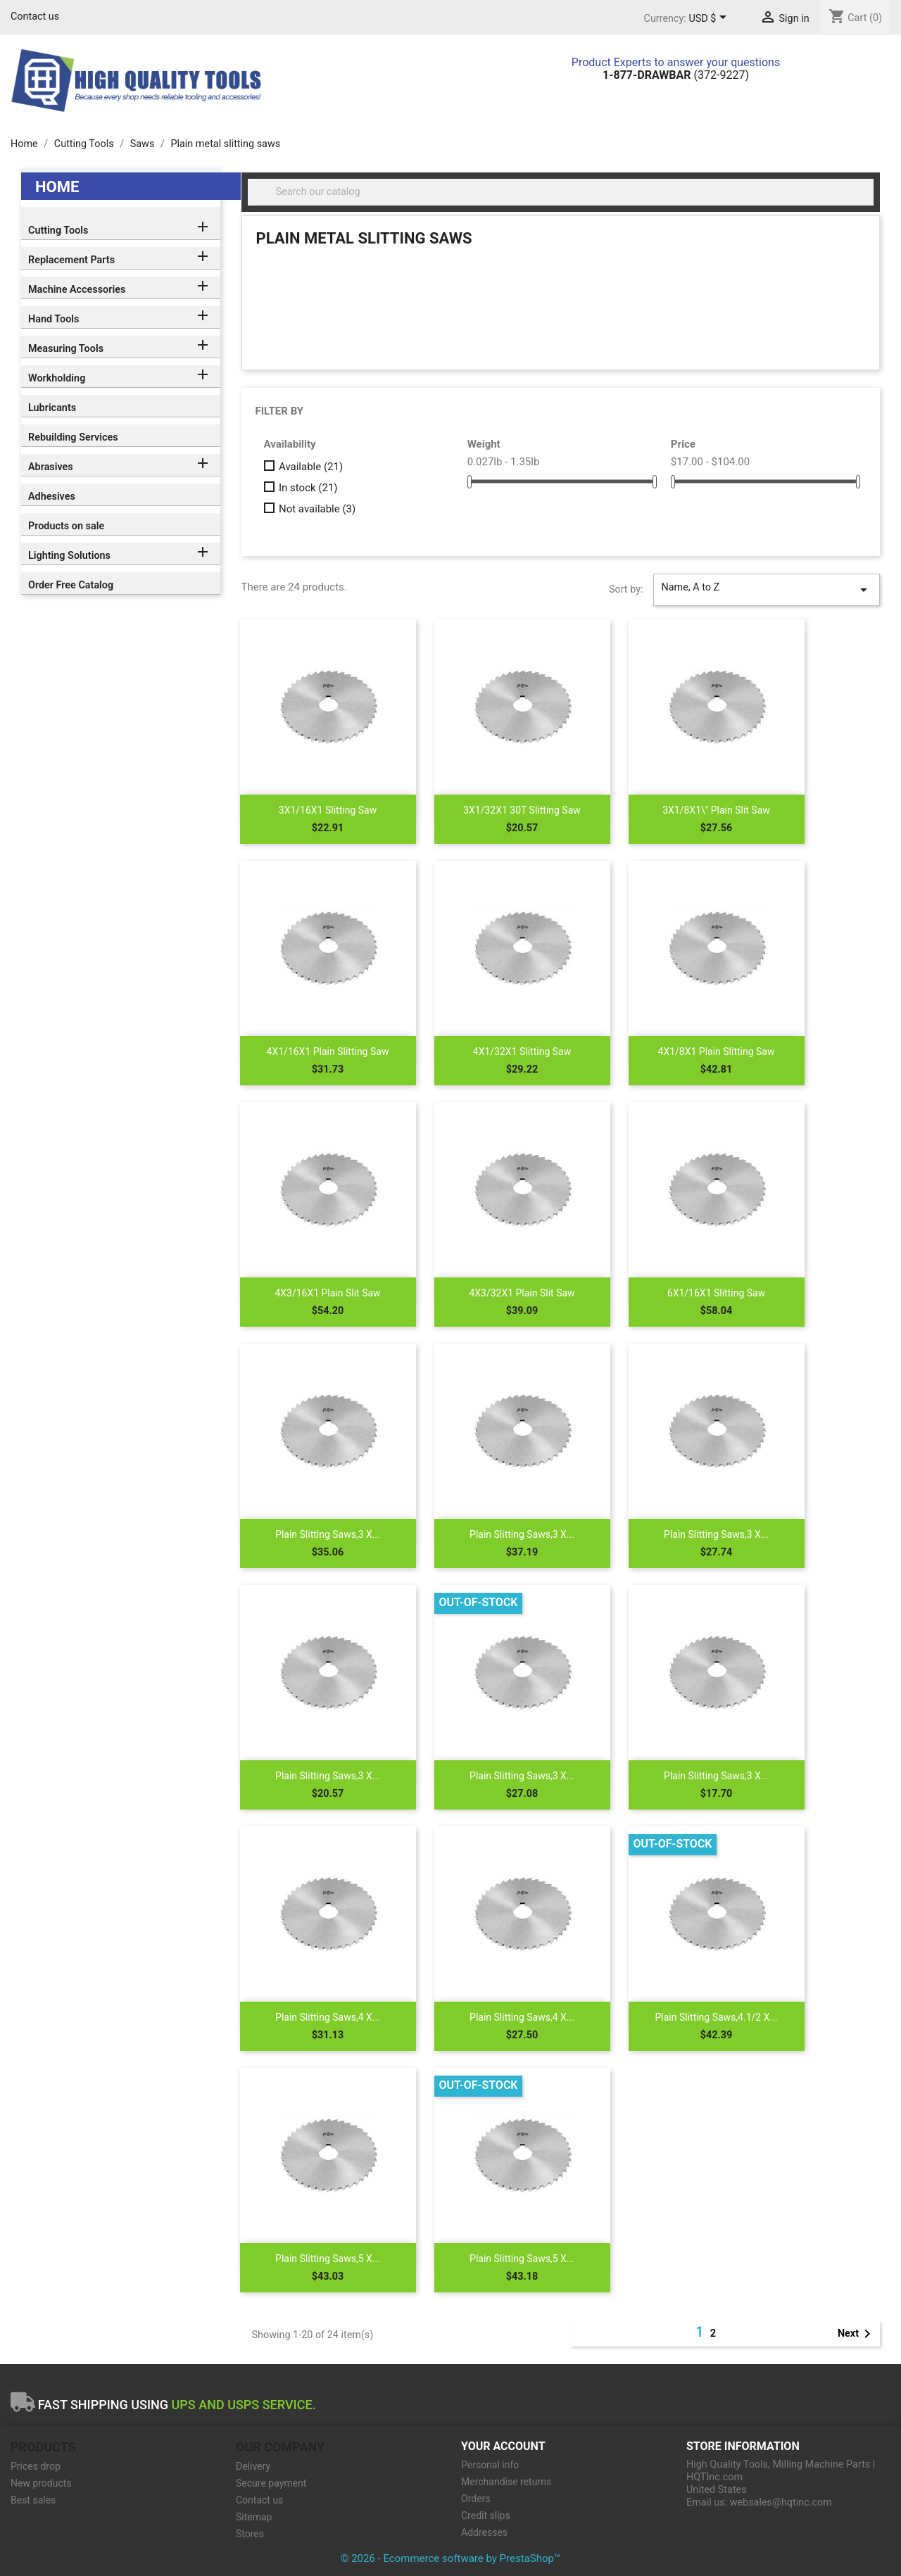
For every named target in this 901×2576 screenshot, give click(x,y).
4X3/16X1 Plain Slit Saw (327, 1293)
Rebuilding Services (73, 437)
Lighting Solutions (69, 556)
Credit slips (485, 2515)
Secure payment (271, 2483)
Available (311, 466)
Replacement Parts (71, 260)
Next (857, 2333)
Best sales (33, 2500)
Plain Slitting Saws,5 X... (327, 2258)
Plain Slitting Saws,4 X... (327, 2017)
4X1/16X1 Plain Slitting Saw (328, 1051)
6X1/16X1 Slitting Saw (716, 1293)
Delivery (253, 2466)
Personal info (490, 2464)
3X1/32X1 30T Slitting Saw (522, 810)
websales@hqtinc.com (781, 2502)
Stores (250, 2533)
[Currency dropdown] (709, 19)
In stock (308, 487)
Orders (476, 2498)
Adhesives (51, 497)
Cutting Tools (58, 230)
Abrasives (50, 467)
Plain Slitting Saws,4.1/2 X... (716, 2017)
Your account (503, 2446)
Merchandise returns (506, 2481)
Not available (317, 509)
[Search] (561, 192)
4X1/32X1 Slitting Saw (522, 1051)
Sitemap (254, 2517)
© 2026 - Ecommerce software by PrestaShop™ (451, 2558)
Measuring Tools (65, 349)
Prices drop (36, 2466)
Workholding (56, 378)
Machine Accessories (76, 290)
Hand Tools (53, 319)
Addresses (484, 2532)
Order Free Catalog (70, 585)
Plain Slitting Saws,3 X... (327, 1534)
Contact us (35, 17)
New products (41, 2483)
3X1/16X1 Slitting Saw (328, 810)
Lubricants (52, 408)
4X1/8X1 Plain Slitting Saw (716, 1051)
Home (57, 187)
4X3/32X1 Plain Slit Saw (521, 1293)
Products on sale (66, 526)
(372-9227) (676, 75)
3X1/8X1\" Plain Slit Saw (716, 810)
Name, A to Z (766, 589)
